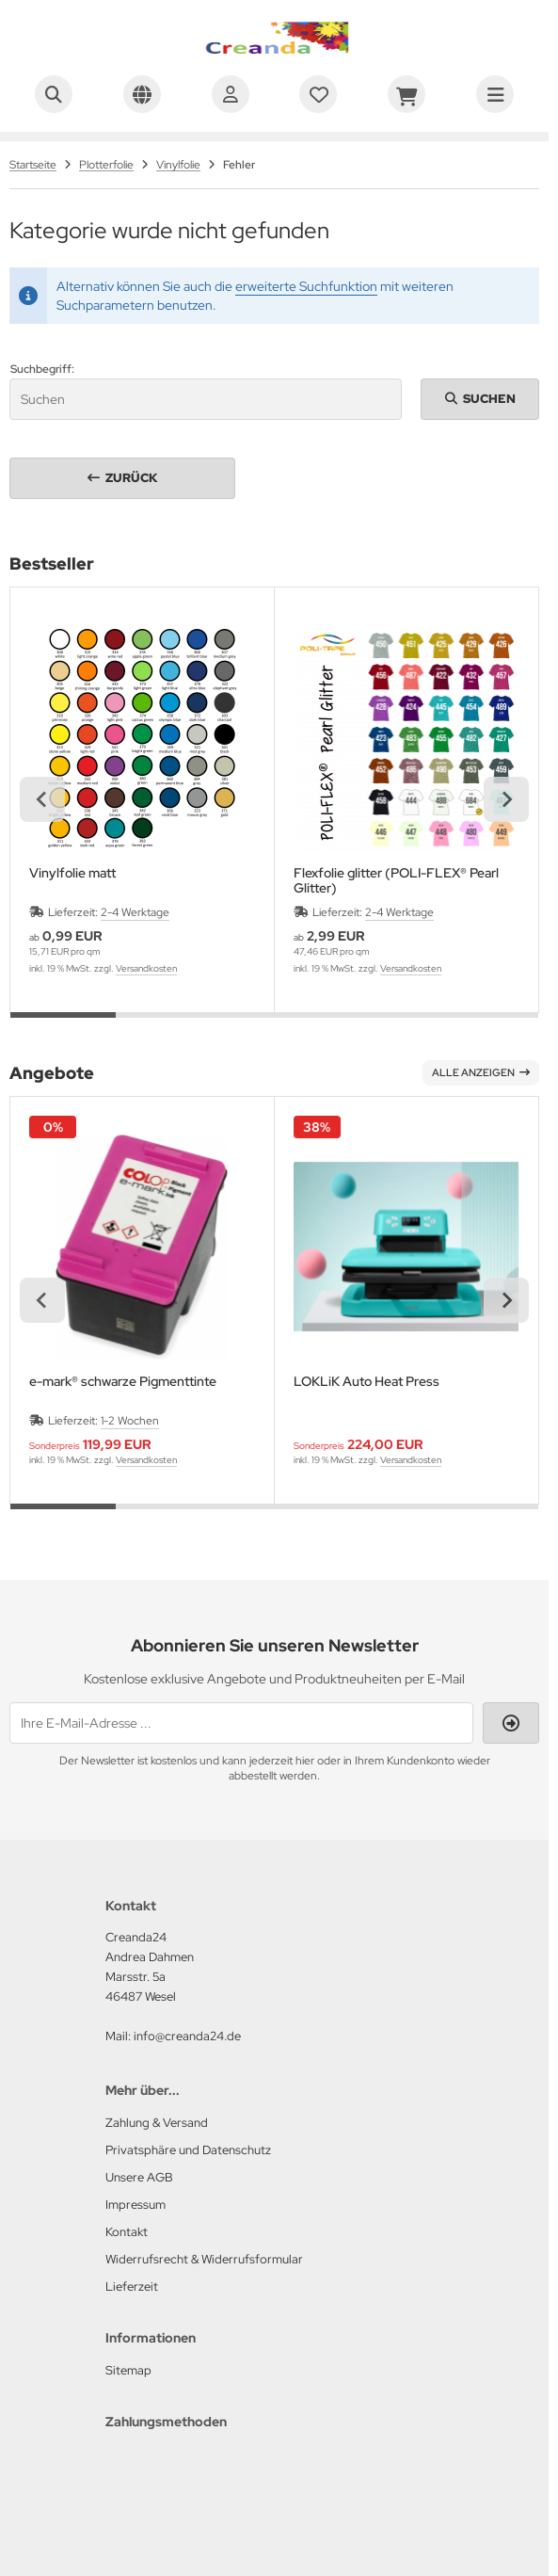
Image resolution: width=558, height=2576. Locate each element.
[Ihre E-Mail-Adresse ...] (241, 1723)
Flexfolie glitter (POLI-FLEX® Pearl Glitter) (396, 880)
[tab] (63, 1026)
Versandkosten (146, 968)
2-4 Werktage (135, 912)
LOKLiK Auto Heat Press (366, 1382)
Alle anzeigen (481, 1072)
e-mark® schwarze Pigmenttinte (122, 1382)
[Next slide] (506, 799)
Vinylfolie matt (72, 873)
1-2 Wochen (130, 1420)
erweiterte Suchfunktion (306, 286)
